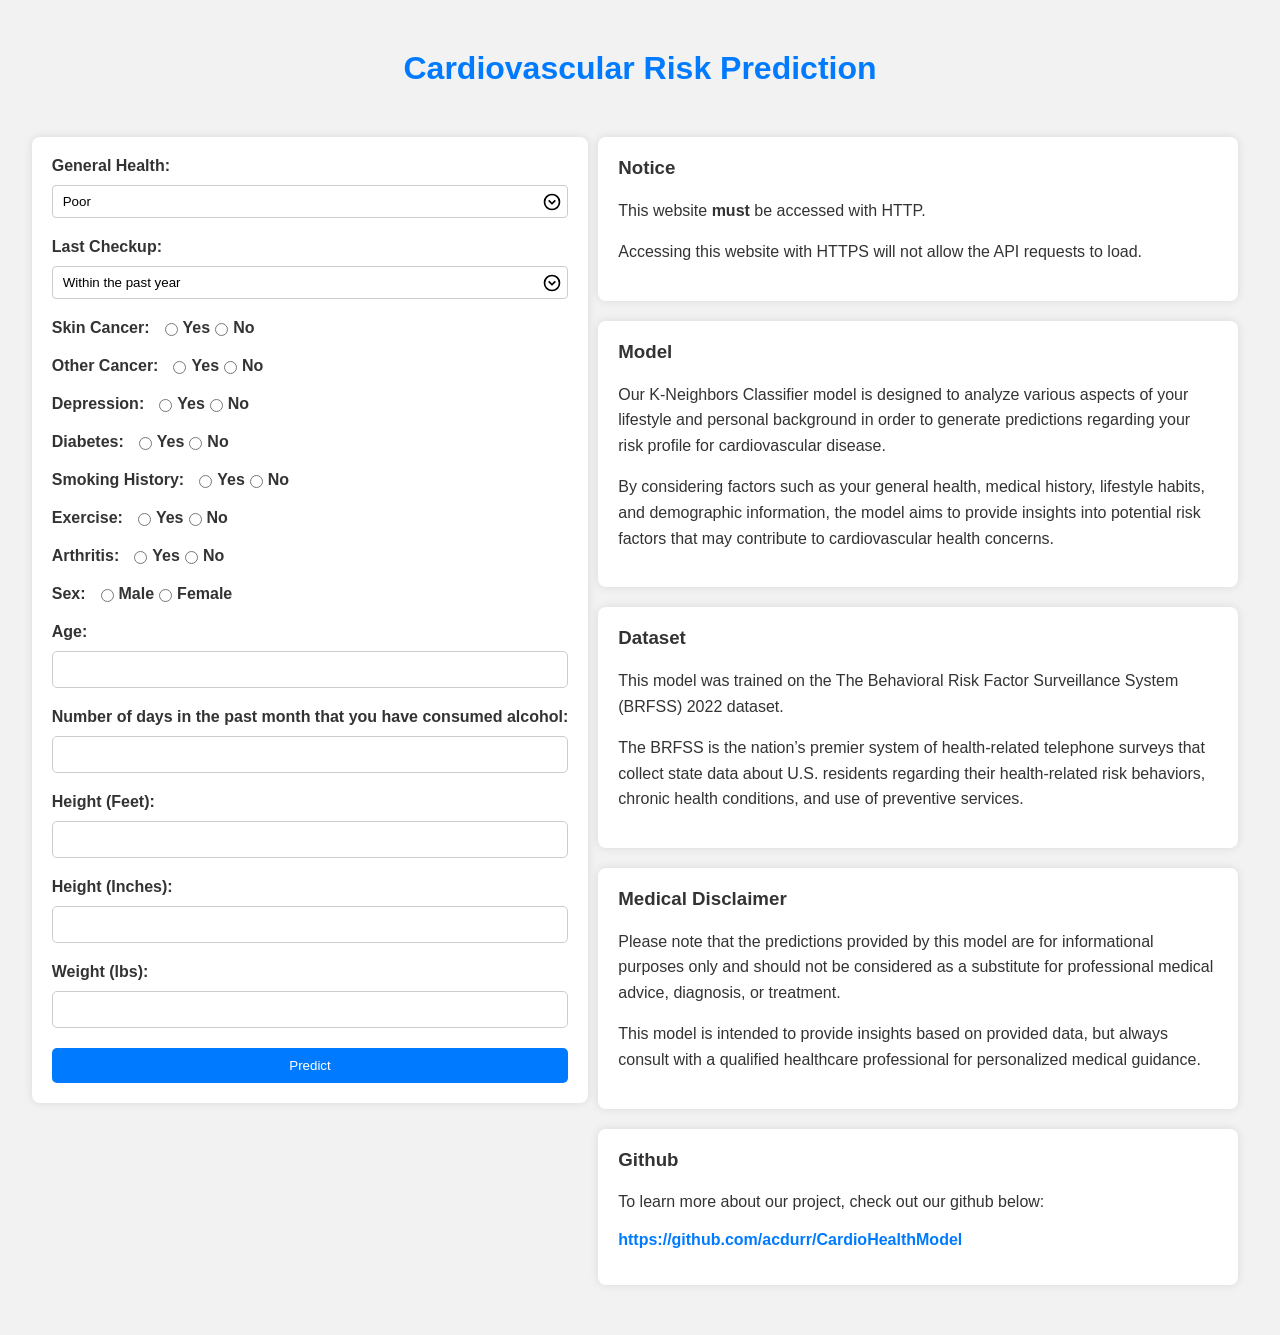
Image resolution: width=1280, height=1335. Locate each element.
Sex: (69, 593)
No (243, 327)
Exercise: (87, 517)
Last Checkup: (107, 246)
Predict (309, 1065)
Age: (70, 631)
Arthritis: (86, 555)
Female (204, 593)
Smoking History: (118, 479)
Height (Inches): (112, 886)
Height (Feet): (103, 801)
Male (137, 593)
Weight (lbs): (100, 971)
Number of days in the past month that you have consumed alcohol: (310, 716)
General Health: (111, 165)
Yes (197, 327)
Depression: (98, 403)
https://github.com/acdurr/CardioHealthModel (790, 1239)
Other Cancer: (105, 365)
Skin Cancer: (101, 327)
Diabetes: (88, 441)
